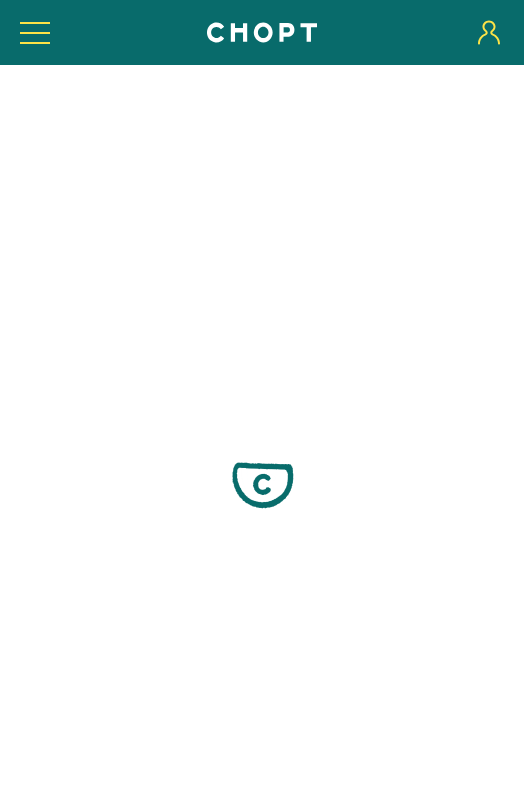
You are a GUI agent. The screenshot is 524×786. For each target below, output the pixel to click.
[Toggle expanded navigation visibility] (35, 33)
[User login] (489, 32)
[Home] (262, 32)
